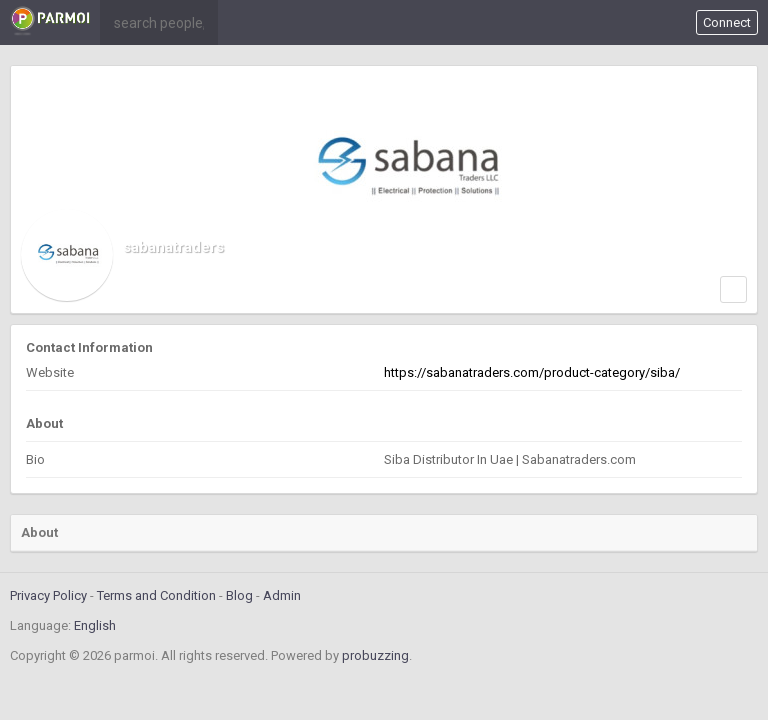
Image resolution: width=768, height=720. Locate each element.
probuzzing (375, 655)
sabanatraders (173, 247)
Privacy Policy (48, 595)
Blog (239, 595)
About (39, 532)
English (95, 625)
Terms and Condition (156, 595)
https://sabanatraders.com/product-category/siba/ (532, 372)
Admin (282, 595)
